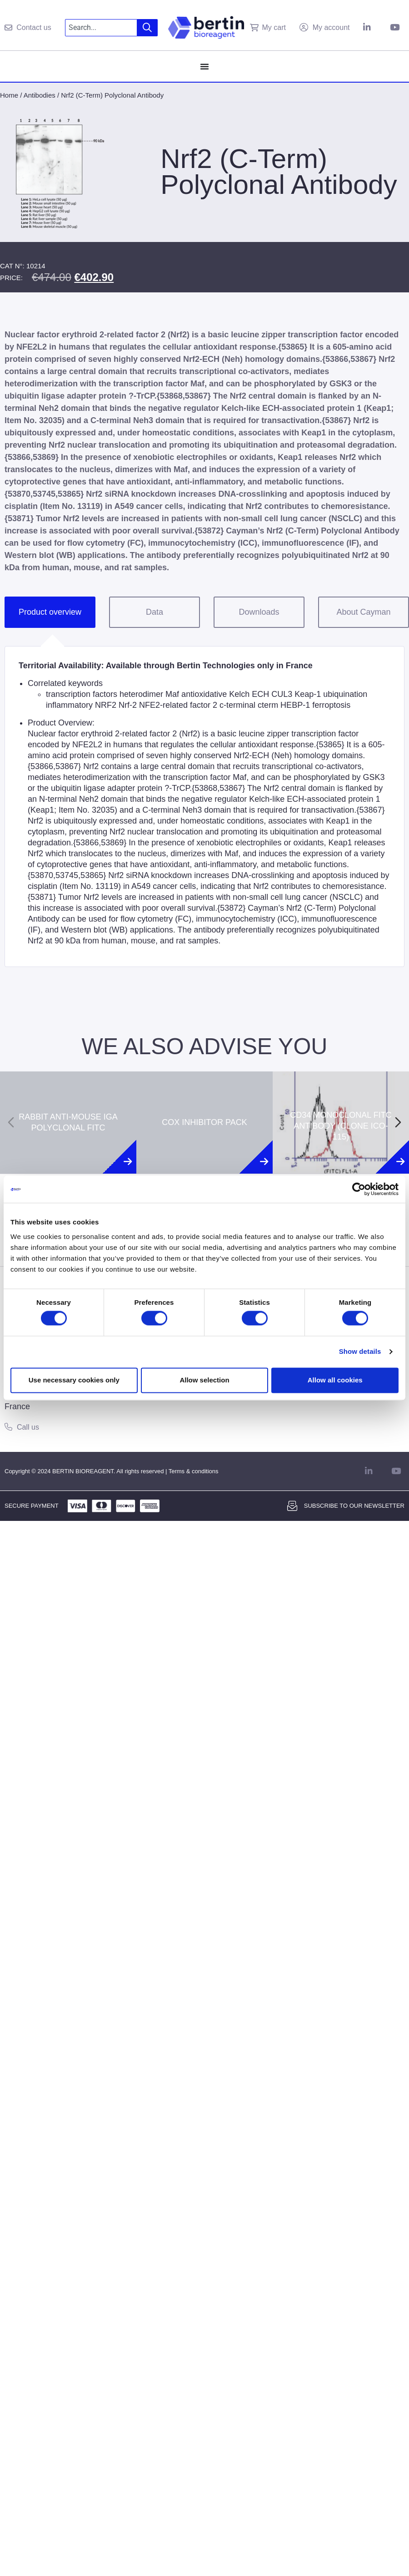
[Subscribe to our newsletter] (292, 1506)
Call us (28, 1427)
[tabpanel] (204, 806)
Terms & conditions (194, 1471)
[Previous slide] (11, 1122)
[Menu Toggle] (204, 66)
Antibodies (39, 95)
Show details (360, 1352)
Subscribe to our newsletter (354, 1505)
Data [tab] (154, 612)
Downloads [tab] (259, 612)
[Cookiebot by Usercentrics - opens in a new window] (359, 1189)
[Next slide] (398, 1122)
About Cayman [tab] (363, 612)
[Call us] (8, 1427)
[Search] (147, 27)
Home (9, 95)
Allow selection (204, 1380)
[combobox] (101, 27)
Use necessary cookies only (74, 1380)
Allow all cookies (335, 1380)
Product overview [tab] (50, 612)
